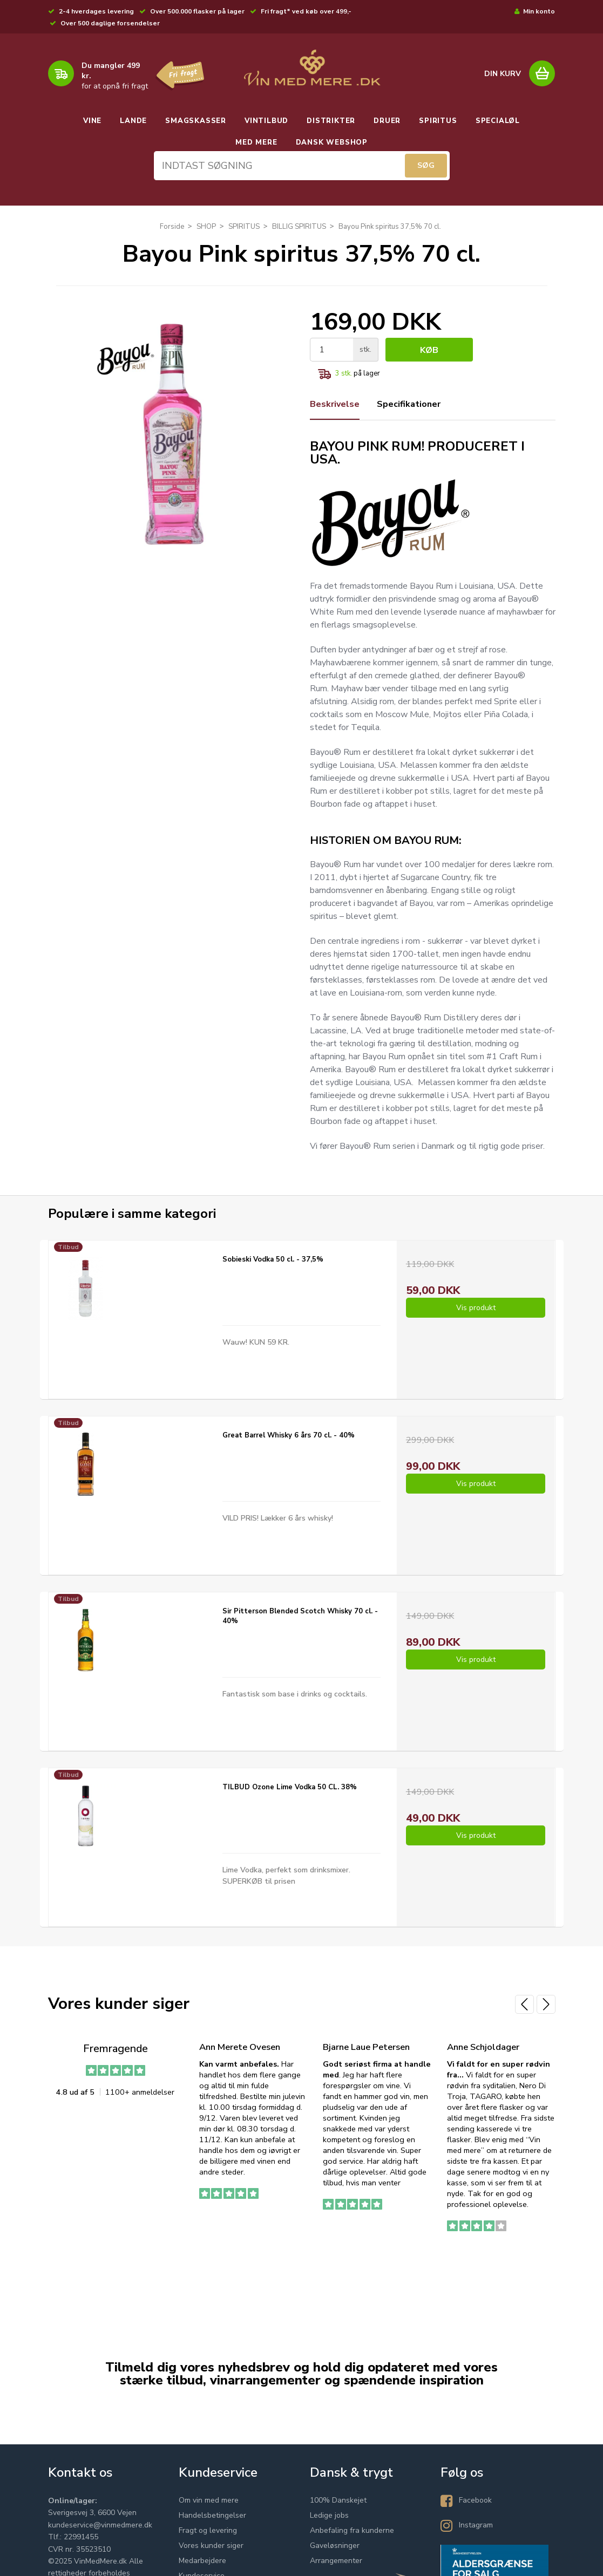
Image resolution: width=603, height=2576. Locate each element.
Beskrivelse (335, 404)
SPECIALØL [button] (498, 121)
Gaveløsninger (335, 2545)
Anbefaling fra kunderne (352, 2530)
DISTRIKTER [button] (331, 121)
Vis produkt (476, 1308)
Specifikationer (409, 404)
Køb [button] (429, 350)
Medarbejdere (202, 2560)
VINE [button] (92, 121)
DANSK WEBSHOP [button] (332, 142)
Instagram (476, 2525)
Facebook (475, 2500)
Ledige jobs (329, 2515)
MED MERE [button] (256, 142)
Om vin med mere (209, 2500)
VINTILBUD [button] (266, 121)
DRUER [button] (387, 121)
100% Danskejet (338, 2500)
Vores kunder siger (211, 2545)
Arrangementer (336, 2560)
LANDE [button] (133, 121)
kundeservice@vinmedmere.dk (100, 2525)
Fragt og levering (208, 2530)
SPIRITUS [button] (438, 121)
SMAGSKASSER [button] (195, 121)
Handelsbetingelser (212, 2515)
